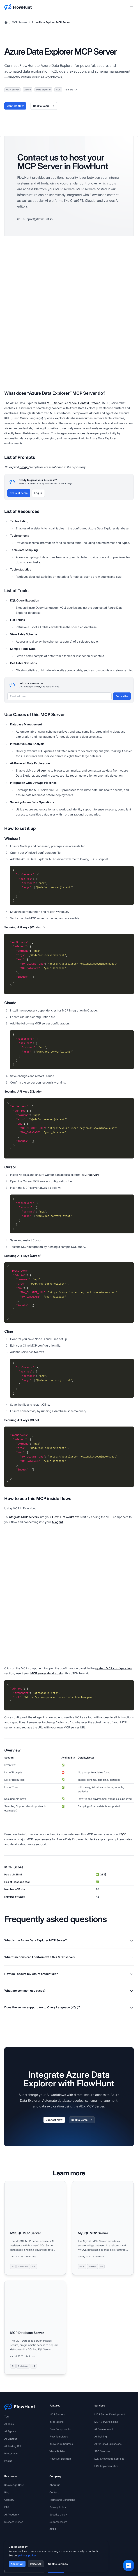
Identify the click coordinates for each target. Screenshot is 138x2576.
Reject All (36, 2563)
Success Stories (13, 2466)
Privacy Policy (57, 2452)
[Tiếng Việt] (129, 2547)
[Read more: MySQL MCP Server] (103, 2173)
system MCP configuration (113, 1613)
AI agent (57, 1522)
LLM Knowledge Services (109, 2403)
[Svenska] (116, 2547)
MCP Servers (19, 22)
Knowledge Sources (61, 2388)
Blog (7, 2437)
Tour (7, 2361)
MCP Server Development (109, 2359)
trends (37, 686)
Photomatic (11, 2398)
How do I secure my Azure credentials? (69, 1919)
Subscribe (122, 696)
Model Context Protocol (85, 403)
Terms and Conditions (62, 2444)
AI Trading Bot (12, 2390)
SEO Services (102, 2396)
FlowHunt (27, 65)
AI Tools (9, 2368)
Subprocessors (58, 2466)
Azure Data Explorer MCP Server (50, 22)
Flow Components (59, 2374)
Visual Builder (57, 2396)
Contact (54, 2437)
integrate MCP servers (23, 1517)
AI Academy (11, 2459)
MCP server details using (47, 1618)
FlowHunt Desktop (60, 2403)
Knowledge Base (14, 2429)
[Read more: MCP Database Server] (35, 2272)
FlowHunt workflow (65, 1517)
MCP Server (55, 403)
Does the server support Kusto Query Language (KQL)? (69, 1952)
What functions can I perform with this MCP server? (69, 1902)
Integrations (56, 2366)
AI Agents (10, 2376)
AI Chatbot (10, 2383)
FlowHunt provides (31, 177)
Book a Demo (43, 106)
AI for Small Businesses (107, 2388)
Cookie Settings (58, 2563)
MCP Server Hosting (106, 2366)
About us (54, 2429)
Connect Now (15, 105)
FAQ (6, 2452)
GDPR (52, 2474)
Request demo (19, 492)
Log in (38, 492)
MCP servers (91, 1174)
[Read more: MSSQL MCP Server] (35, 2173)
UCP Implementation (106, 2410)
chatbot (113, 195)
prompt (24, 467)
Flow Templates (58, 2381)
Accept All (17, 2563)
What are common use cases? (69, 1936)
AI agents (43, 770)
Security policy (58, 2459)
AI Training (100, 2381)
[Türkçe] (123, 2547)
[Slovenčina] (110, 2547)
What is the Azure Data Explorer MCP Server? (69, 1885)
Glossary (9, 2444)
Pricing (8, 2405)
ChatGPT (76, 200)
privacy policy (27, 2555)
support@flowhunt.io (38, 219)
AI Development (103, 2374)
